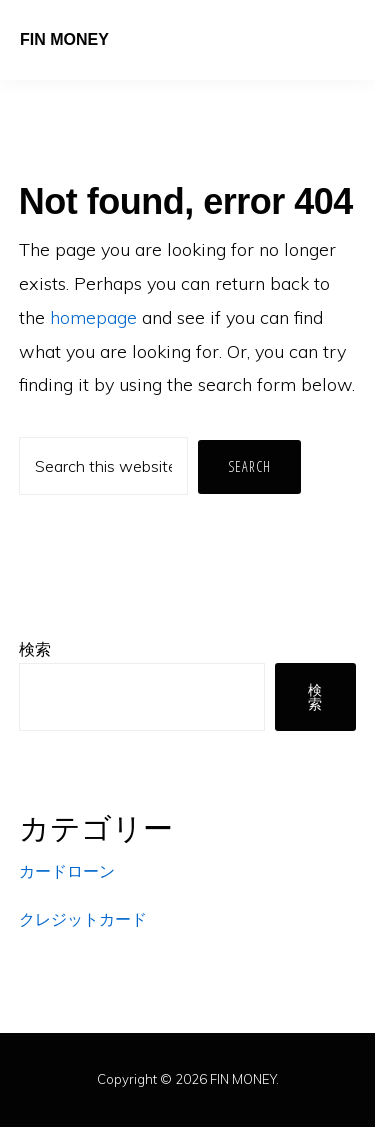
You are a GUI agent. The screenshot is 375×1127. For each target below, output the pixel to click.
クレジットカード (83, 919)
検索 (35, 649)
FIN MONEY (64, 39)
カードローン (67, 871)
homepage (93, 317)
